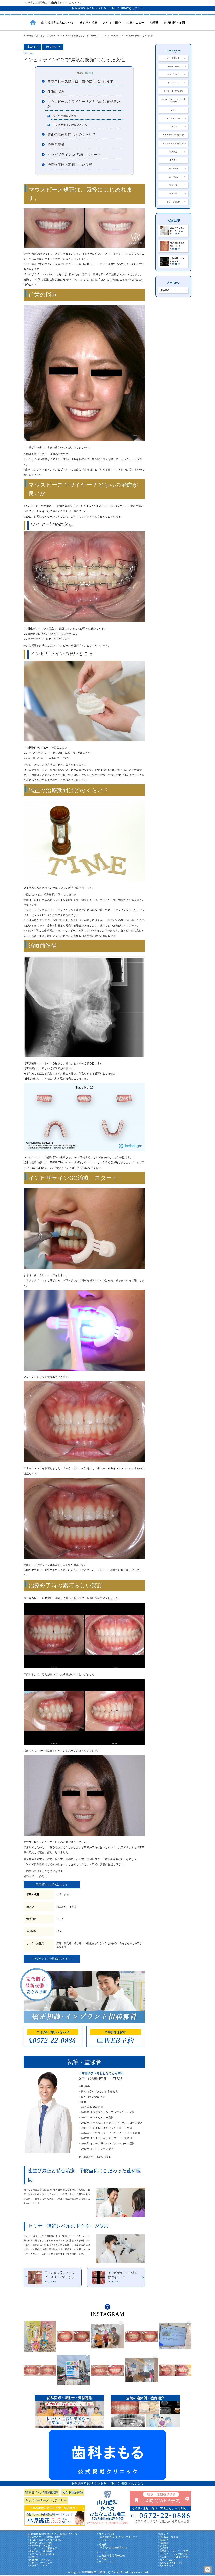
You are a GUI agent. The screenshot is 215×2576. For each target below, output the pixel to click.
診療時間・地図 (174, 22)
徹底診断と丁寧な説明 (40, 2546)
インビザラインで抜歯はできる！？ (52, 1959)
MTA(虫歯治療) (173, 58)
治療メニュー (166, 2534)
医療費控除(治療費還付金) (113, 2548)
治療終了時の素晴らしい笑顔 (70, 165)
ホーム (103, 2553)
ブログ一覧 (106, 2540)
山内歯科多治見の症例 (112, 2556)
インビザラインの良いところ (70, 125)
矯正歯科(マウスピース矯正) (174, 2552)
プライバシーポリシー (40, 2563)
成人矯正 (173, 160)
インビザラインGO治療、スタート (74, 155)
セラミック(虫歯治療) (173, 91)
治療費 (103, 2545)
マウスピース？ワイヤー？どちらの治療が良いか (83, 104)
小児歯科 (164, 2546)
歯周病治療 (173, 177)
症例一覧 (173, 186)
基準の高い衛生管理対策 (42, 2555)
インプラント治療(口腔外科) (174, 2555)
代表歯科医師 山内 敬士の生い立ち (119, 2538)
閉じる (90, 73)
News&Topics (173, 66)
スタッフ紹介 (107, 2534)
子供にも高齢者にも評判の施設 (45, 2540)
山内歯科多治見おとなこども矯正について (53, 2534)
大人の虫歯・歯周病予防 (173, 135)
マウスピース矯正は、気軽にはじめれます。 (82, 81)
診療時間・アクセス (39, 2560)
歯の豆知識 (173, 169)
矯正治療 (173, 194)
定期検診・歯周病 (169, 2538)
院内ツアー (35, 2558)
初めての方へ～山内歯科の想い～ (46, 2538)
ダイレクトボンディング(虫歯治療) (173, 101)
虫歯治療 (164, 2540)
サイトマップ (107, 2562)
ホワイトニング (173, 119)
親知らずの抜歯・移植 (171, 2563)
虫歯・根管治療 (173, 202)
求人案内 (104, 2559)
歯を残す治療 (88, 22)
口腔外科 (173, 127)
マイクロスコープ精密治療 (43, 2549)
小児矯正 (173, 152)
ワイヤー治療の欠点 (65, 115)
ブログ (173, 110)
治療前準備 (56, 145)
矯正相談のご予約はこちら (52, 1885)
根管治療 (164, 2543)
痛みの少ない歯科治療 (40, 2552)
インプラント (173, 74)
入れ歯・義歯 (166, 2566)
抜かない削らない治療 (40, 2543)
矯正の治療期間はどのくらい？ (71, 135)
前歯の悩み (56, 91)
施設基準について (38, 2566)
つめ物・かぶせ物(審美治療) (174, 2558)
